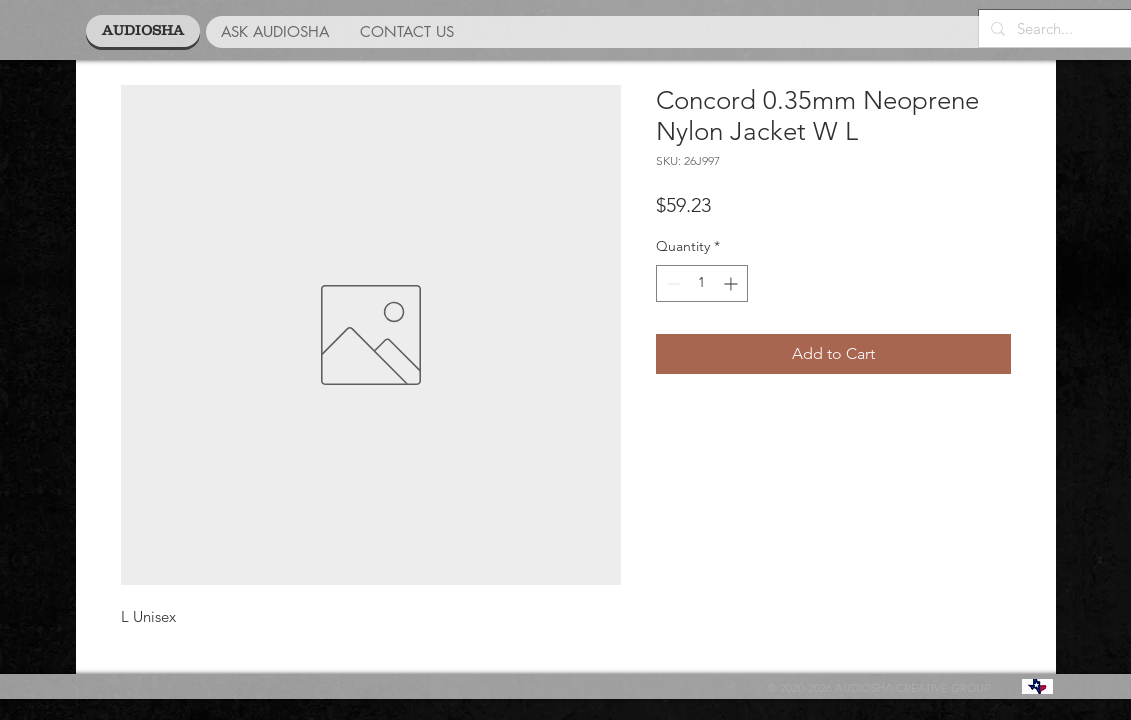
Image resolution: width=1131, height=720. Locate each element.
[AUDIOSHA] (143, 31)
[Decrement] (671, 283)
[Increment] (732, 283)
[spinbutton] (702, 283)
